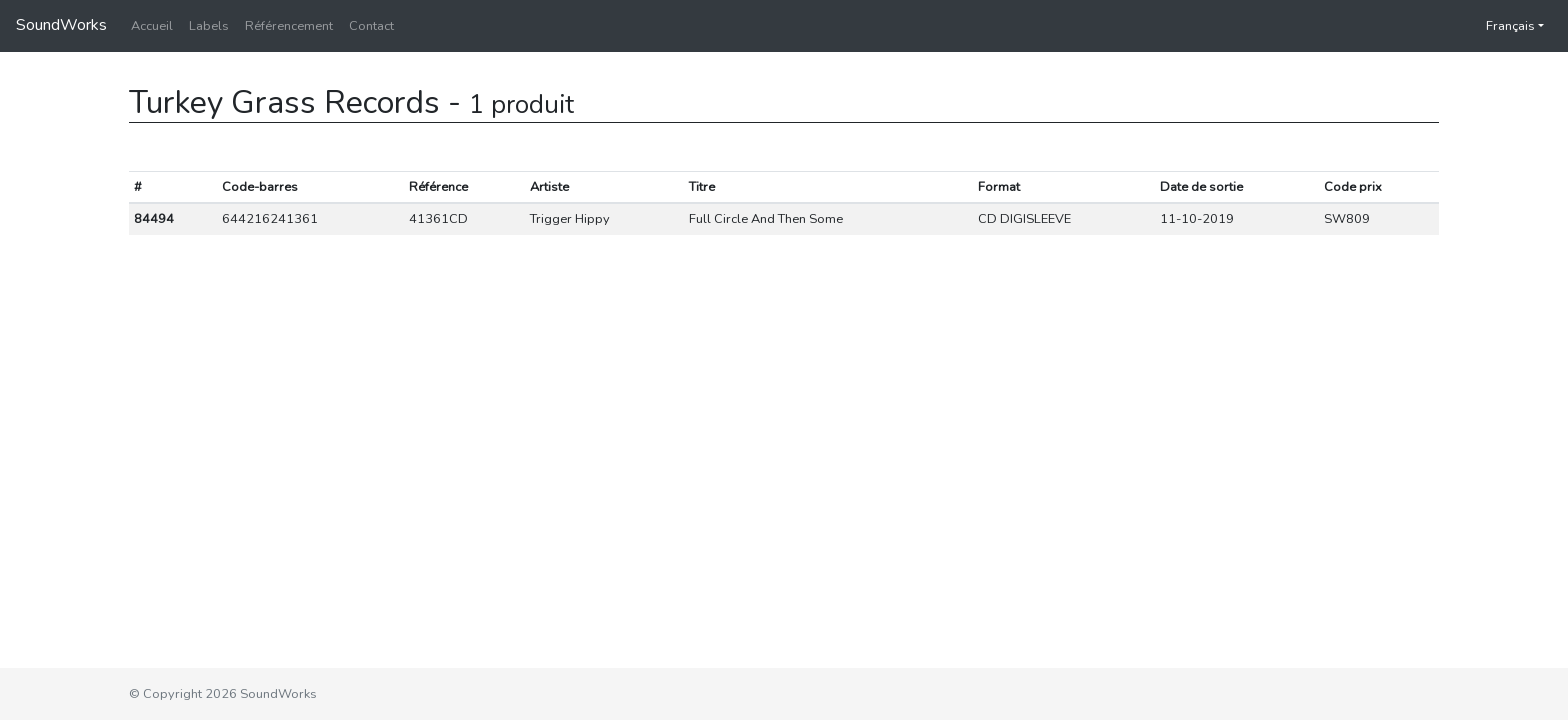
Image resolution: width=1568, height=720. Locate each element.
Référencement (289, 26)
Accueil (152, 26)
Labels (209, 26)
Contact (371, 26)
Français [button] (1500, 26)
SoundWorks (61, 25)
